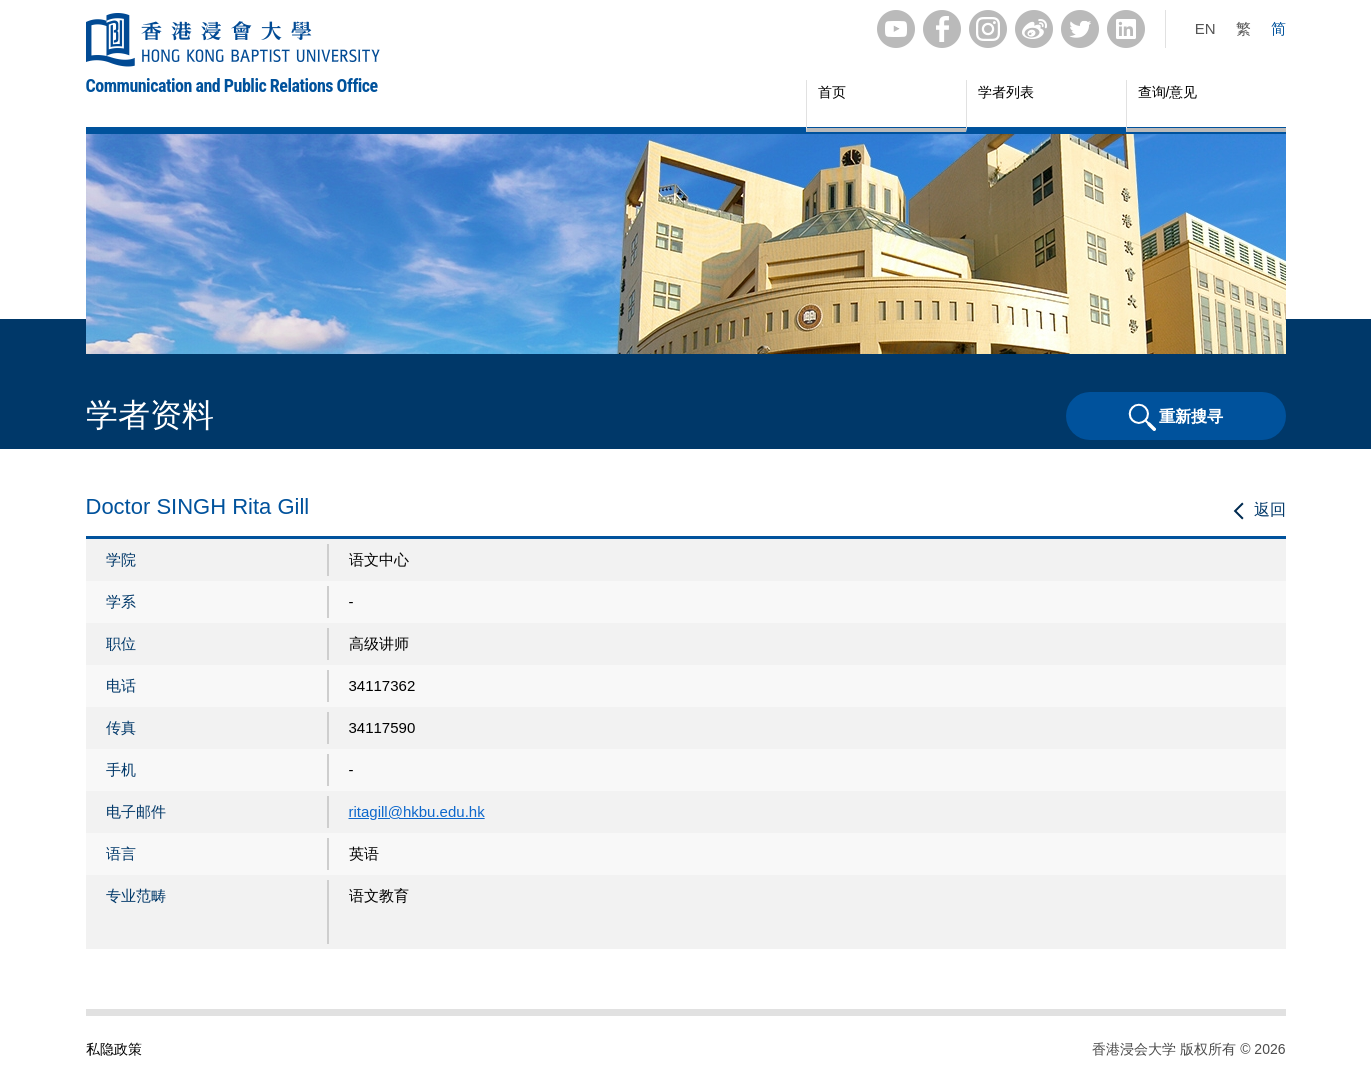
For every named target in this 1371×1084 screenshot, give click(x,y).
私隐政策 (114, 1049)
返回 (1270, 509)
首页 (832, 92)
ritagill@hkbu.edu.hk (417, 811)
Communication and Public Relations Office (232, 85)
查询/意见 (1168, 92)
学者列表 (1006, 92)
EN (1205, 28)
